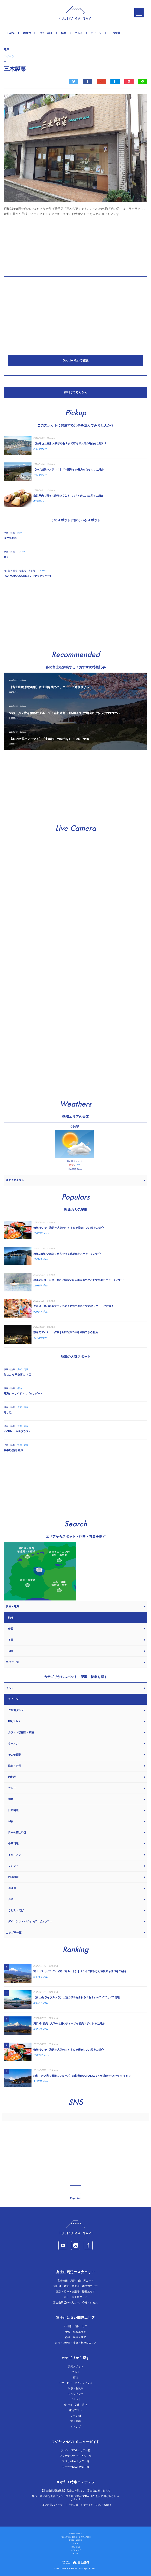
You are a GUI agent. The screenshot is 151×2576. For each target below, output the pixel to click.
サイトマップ (76, 2551)
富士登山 (75, 2421)
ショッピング (75, 2394)
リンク (75, 2554)
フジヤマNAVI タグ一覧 (75, 2461)
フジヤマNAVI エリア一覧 (76, 2450)
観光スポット (75, 2366)
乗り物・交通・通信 (75, 2405)
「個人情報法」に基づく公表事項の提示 (76, 2537)
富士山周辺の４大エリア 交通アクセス (75, 2302)
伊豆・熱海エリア (75, 2331)
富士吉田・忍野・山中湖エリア (75, 2280)
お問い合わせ (76, 2547)
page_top (76, 2193)
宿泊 (75, 2377)
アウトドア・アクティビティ (75, 2383)
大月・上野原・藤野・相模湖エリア (75, 2342)
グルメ (75, 2372)
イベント (75, 2399)
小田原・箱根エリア (75, 2326)
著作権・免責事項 (75, 2541)
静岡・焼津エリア (75, 2337)
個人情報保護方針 (75, 2534)
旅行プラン (75, 2410)
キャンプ (75, 2426)
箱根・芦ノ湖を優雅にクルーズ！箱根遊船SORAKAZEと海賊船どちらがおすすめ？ (75, 2498)
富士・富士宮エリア (75, 2297)
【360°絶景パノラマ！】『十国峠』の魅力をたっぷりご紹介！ (75, 2505)
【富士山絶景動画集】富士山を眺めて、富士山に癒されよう (76, 2490)
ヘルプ (75, 2544)
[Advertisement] (75, 246)
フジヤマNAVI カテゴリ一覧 (75, 2456)
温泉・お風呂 (75, 2388)
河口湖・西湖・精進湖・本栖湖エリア (76, 2286)
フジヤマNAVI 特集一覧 (75, 2467)
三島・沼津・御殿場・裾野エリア (75, 2291)
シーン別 (75, 2415)
